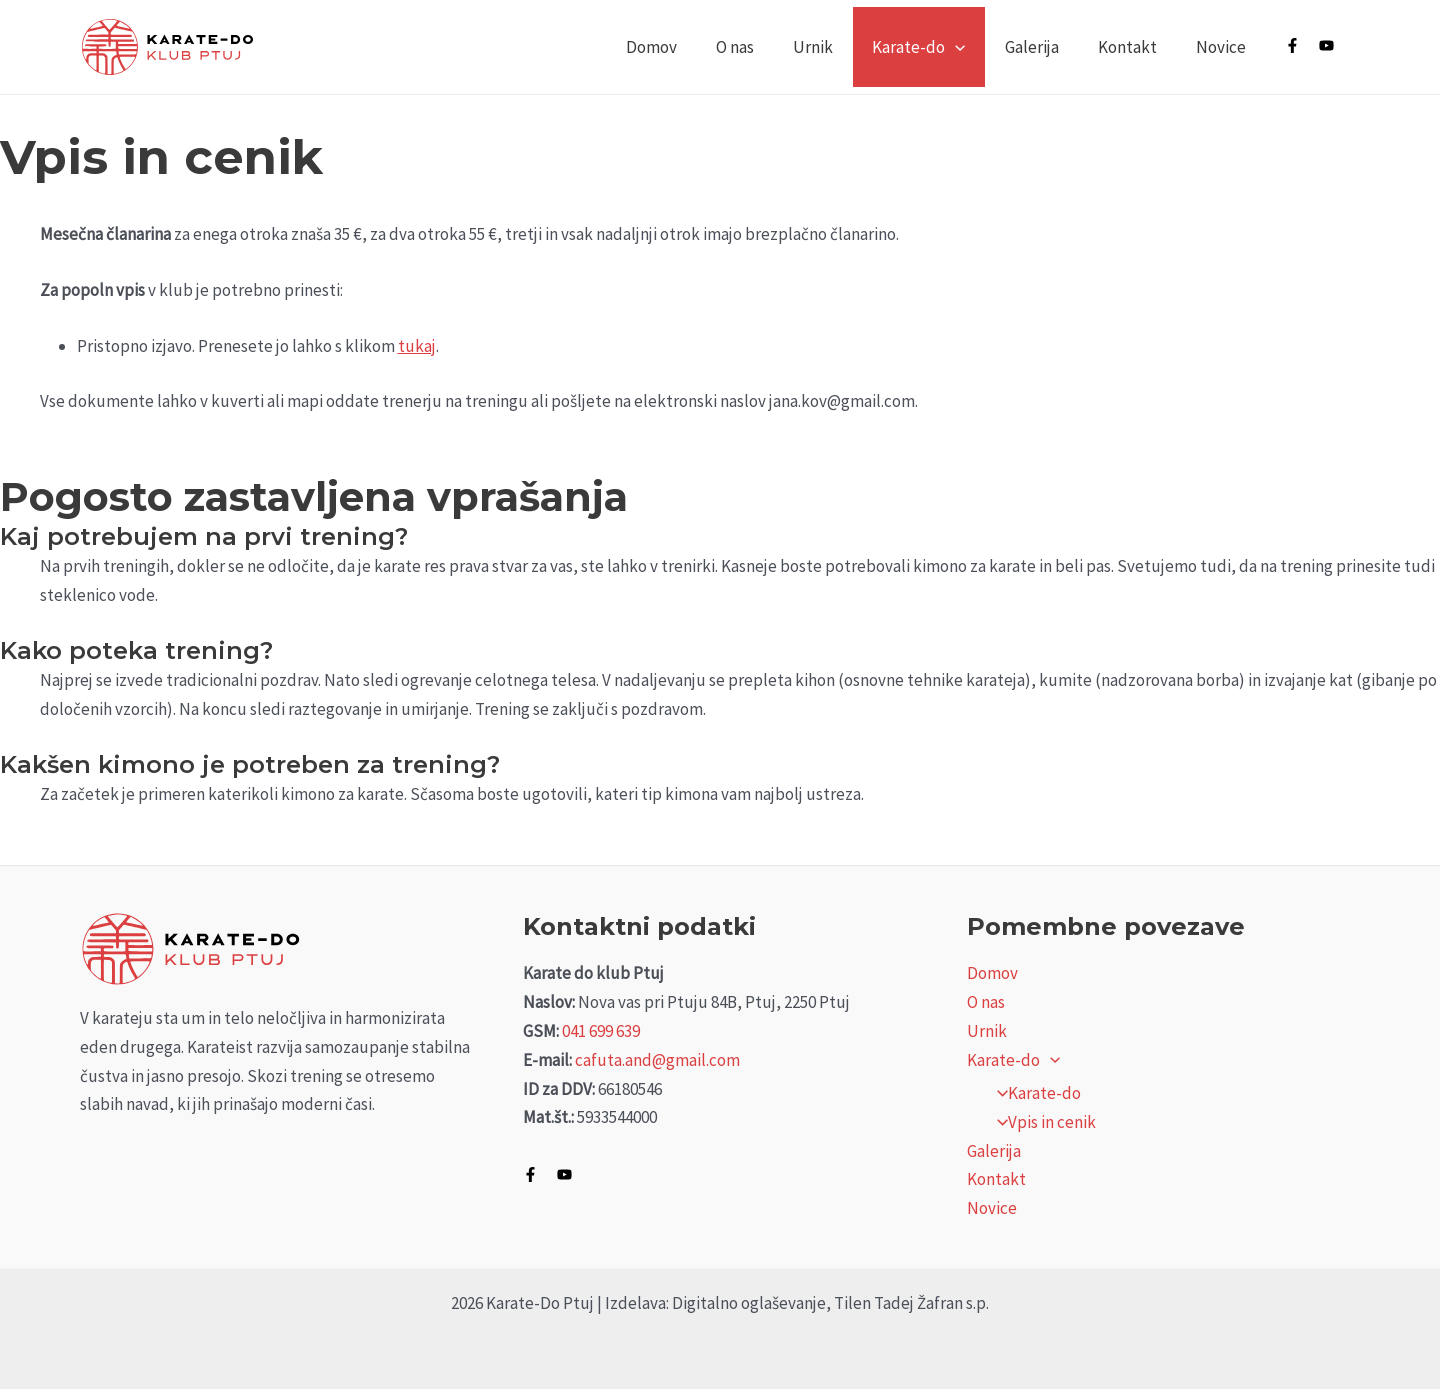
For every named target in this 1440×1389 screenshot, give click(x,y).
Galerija (1044, 47)
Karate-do (936, 47)
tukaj (417, 346)
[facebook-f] (1300, 45)
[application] (973, 47)
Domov (684, 47)
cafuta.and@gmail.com (657, 1060)
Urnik (836, 47)
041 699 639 (601, 1031)
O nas (763, 47)
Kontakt (1134, 47)
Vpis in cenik (1041, 1122)
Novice (1223, 47)
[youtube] (1334, 45)
